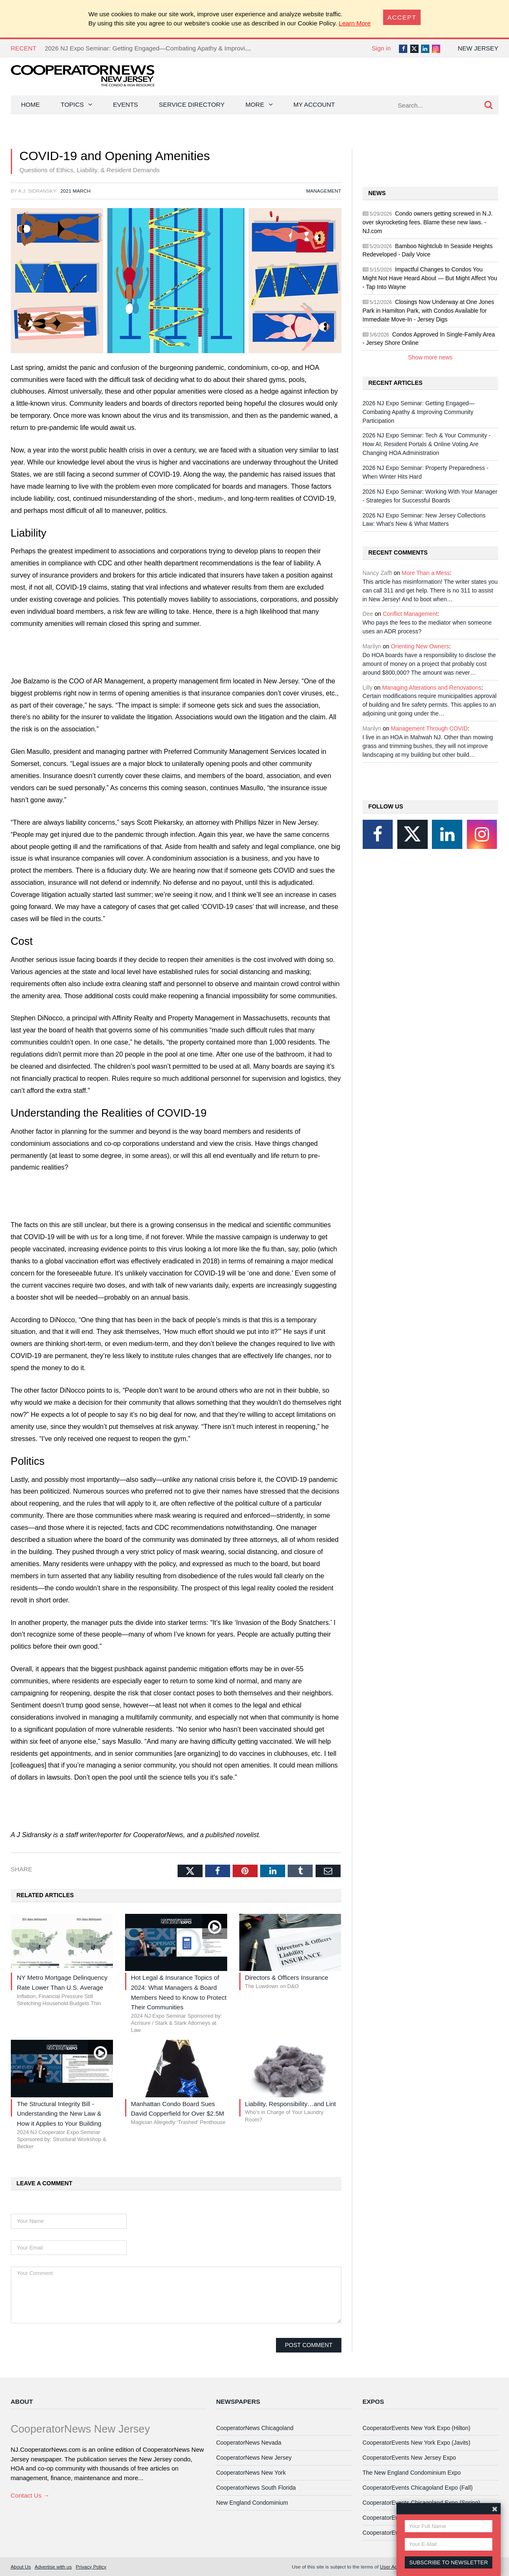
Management (323, 190)
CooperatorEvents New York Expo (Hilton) (417, 2428)
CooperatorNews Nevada (248, 2442)
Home (30, 104)
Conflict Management (410, 613)
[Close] (402, 17)
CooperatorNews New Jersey (254, 2457)
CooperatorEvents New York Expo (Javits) (417, 2442)
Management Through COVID (429, 728)
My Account (314, 104)
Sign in (381, 48)
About (22, 2401)
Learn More (354, 23)
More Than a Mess (426, 573)
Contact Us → (30, 2495)
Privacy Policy (91, 2566)
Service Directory (192, 104)
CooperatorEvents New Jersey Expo (409, 2457)
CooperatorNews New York (251, 2472)
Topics (72, 104)
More (255, 104)
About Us (21, 2566)
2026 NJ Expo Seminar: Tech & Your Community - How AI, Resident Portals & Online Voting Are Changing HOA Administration (427, 444)
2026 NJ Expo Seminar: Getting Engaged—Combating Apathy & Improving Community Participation (183, 48)
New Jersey (478, 48)
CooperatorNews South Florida (256, 2487)
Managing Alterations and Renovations (431, 687)
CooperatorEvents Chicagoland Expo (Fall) (418, 2487)
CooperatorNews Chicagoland (255, 2428)
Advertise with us (53, 2566)
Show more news (430, 357)
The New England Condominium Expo (412, 2472)
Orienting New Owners (420, 646)
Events (125, 104)
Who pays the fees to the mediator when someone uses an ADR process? (427, 627)
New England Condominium (252, 2502)
